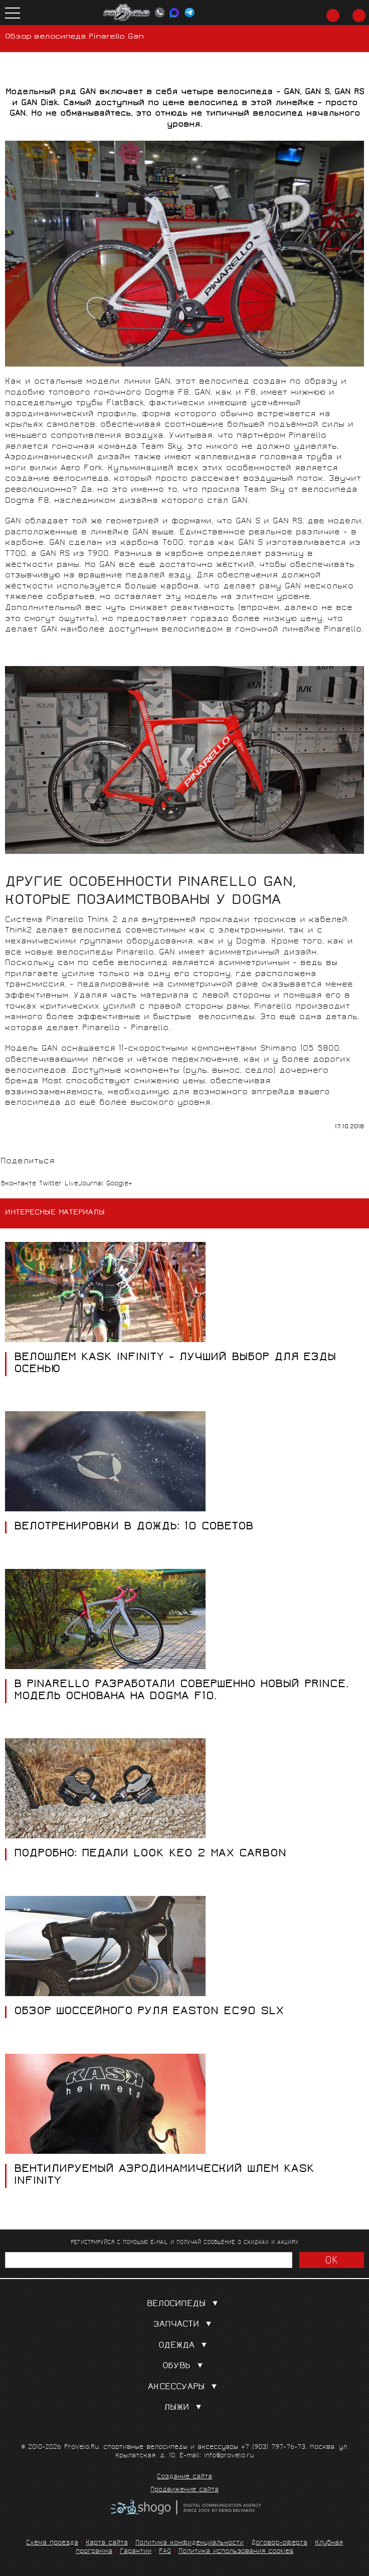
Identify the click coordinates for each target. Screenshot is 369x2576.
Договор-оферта (279, 2543)
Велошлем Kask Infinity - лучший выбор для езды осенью (175, 1364)
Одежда (184, 2346)
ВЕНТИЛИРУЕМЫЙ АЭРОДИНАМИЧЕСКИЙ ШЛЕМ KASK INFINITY (164, 2176)
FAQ (165, 2551)
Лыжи (185, 2408)
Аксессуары (184, 2387)
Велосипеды (184, 2304)
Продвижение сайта (184, 2490)
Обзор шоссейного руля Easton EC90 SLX (149, 2012)
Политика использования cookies (235, 2551)
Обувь (184, 2366)
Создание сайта (184, 2477)
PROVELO (127, 13)
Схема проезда (52, 2543)
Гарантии (135, 2551)
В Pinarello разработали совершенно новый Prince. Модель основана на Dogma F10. (181, 1691)
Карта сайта (107, 2543)
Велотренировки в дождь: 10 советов (133, 1527)
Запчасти (184, 2325)
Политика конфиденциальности (189, 2543)
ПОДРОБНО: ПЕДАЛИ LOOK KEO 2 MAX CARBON (150, 1854)
